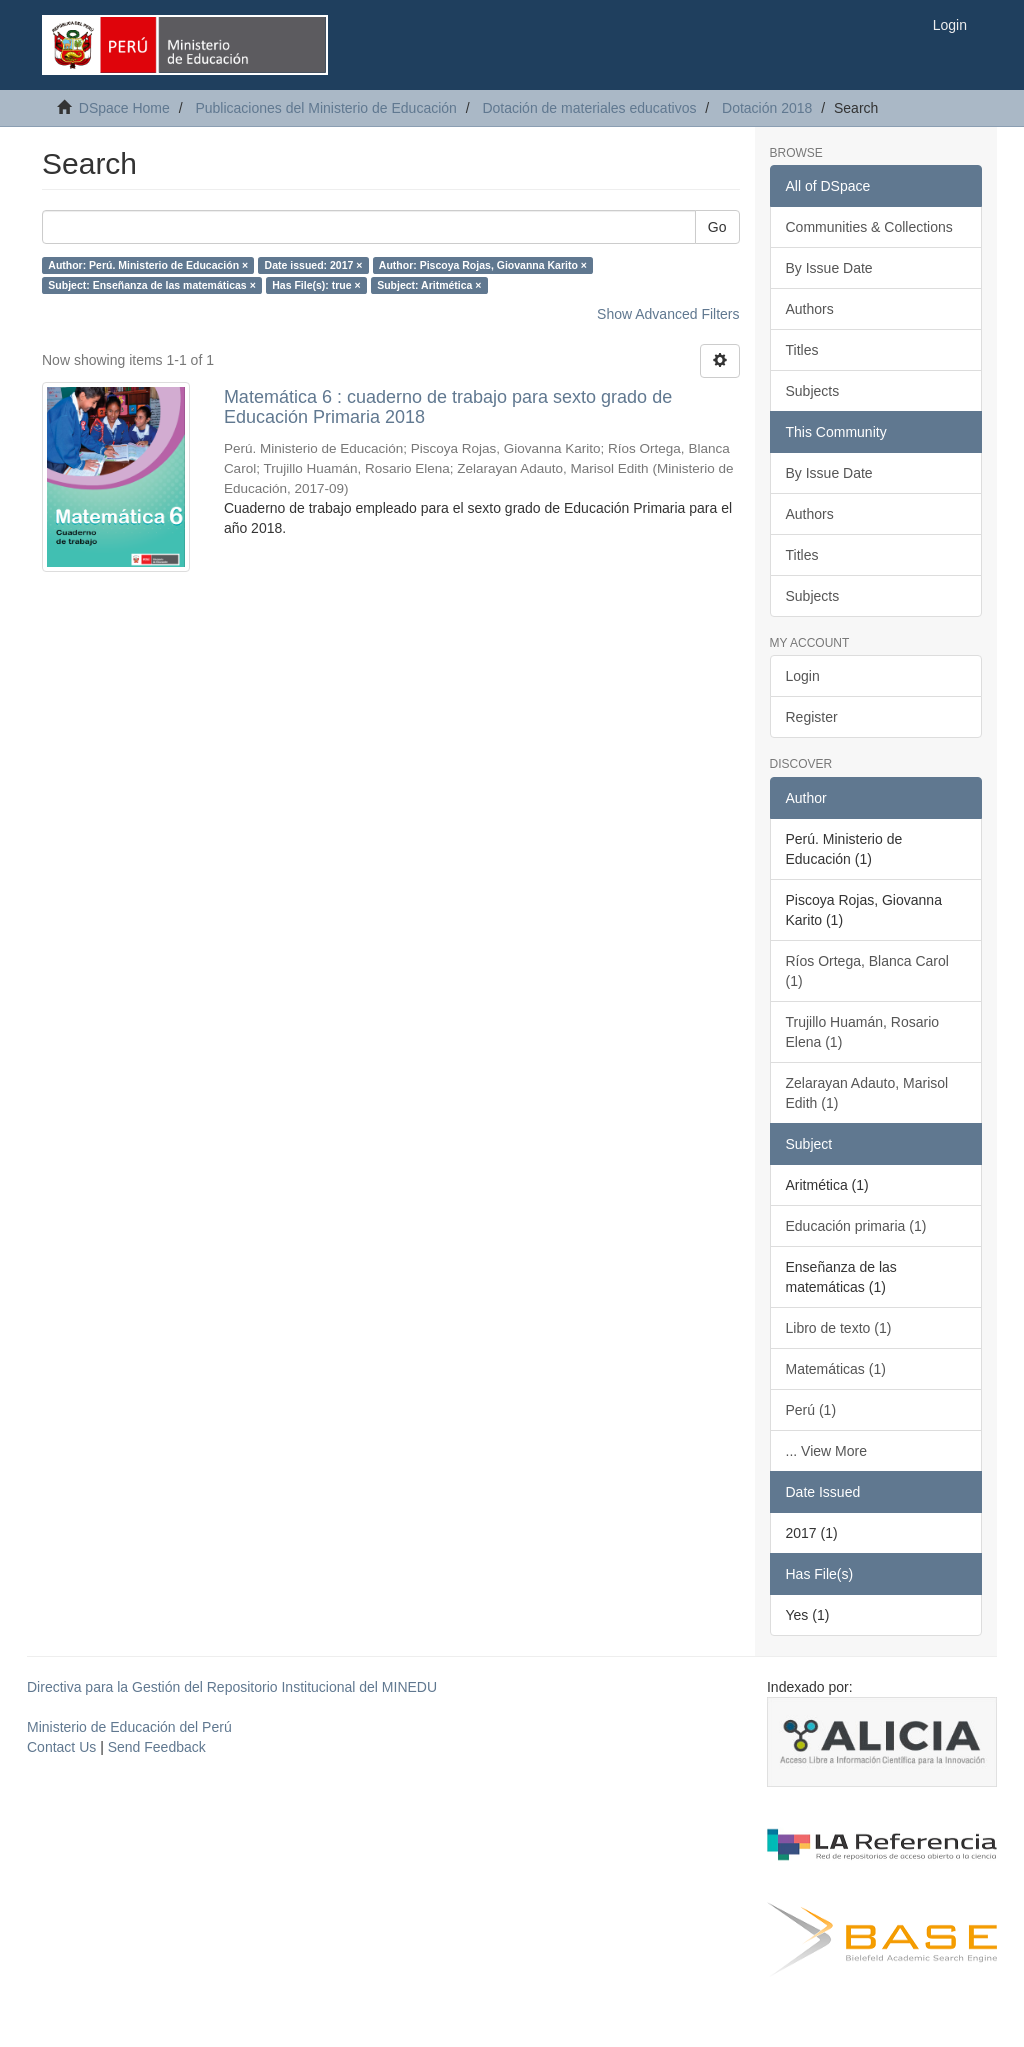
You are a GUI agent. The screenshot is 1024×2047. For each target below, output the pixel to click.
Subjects (813, 391)
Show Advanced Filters (668, 314)
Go (717, 227)
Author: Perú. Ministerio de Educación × (148, 265)
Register (812, 717)
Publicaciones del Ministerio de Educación (325, 108)
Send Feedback (157, 1747)
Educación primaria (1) (856, 1226)
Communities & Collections (869, 227)
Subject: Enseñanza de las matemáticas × (151, 285)
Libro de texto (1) (839, 1328)
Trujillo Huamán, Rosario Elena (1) (863, 1032)
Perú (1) (811, 1410)
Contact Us (61, 1747)
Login (803, 676)
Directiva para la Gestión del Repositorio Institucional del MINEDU (232, 1687)
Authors (810, 309)
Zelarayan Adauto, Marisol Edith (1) (867, 1093)
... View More (826, 1451)
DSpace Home (124, 108)
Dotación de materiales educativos (589, 108)
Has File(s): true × (316, 285)
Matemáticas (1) (836, 1369)
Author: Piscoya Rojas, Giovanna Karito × (483, 265)
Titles (802, 350)
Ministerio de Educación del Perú (129, 1727)
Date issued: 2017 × (314, 265)
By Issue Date (829, 268)
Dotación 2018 (767, 108)
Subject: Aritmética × (429, 285)
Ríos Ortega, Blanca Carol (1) (867, 971)
